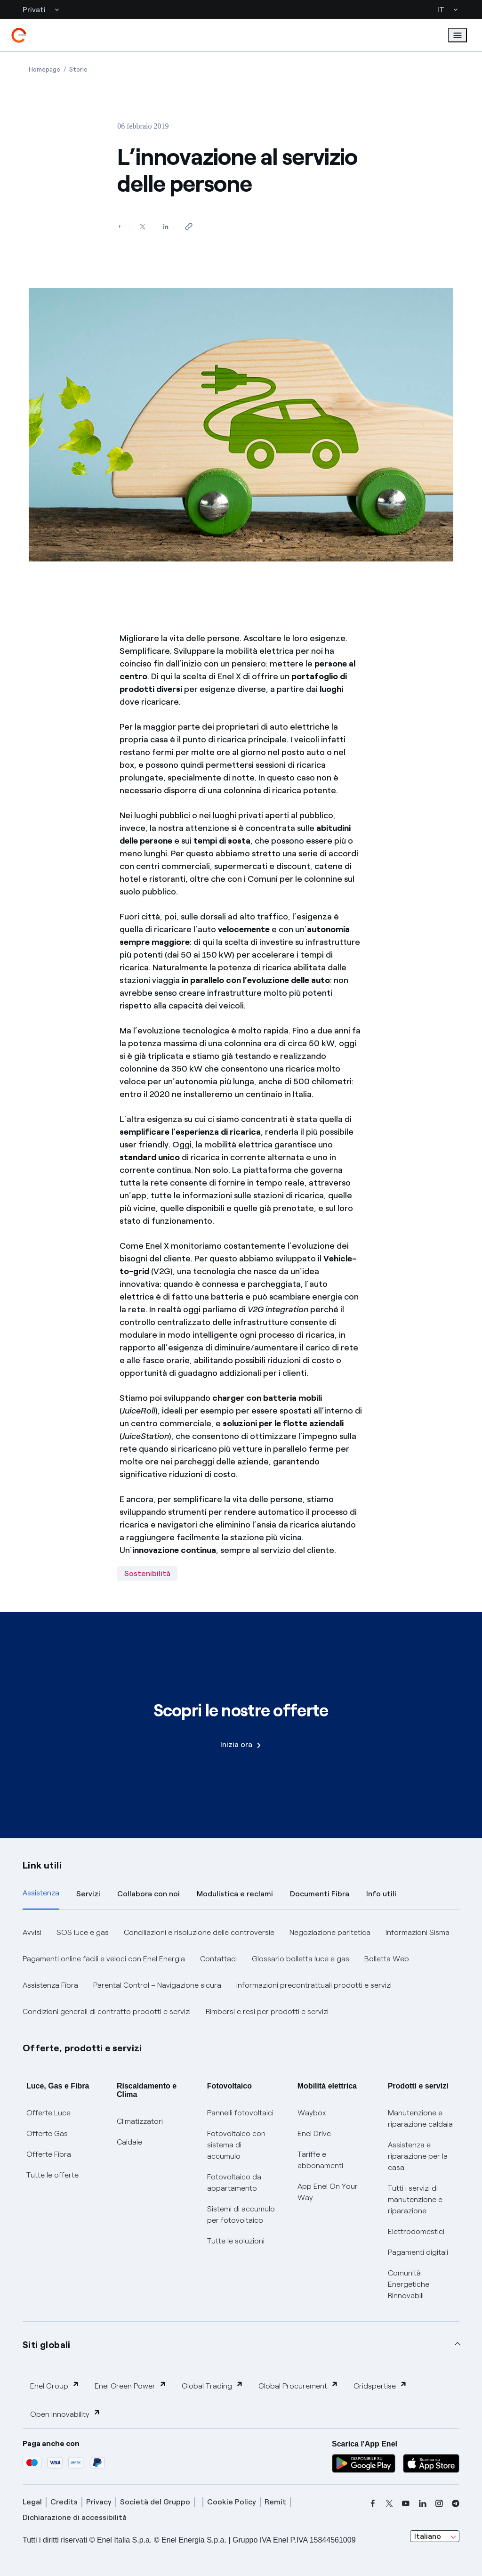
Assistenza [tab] (41, 1892)
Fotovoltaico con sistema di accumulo (236, 2145)
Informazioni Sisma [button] (418, 1932)
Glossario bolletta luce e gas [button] (300, 1958)
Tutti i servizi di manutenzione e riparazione (415, 2199)
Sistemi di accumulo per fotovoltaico (241, 2214)
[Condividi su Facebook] (119, 226)
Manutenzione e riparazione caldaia (420, 2118)
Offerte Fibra (48, 2154)
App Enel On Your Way (327, 2192)
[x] (389, 2503)
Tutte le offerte (52, 2174)
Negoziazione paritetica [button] (329, 1932)
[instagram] (439, 2503)
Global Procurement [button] (298, 2385)
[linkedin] (422, 2503)
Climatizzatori (140, 2121)
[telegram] (455, 2503)
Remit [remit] (275, 2501)
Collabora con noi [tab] (148, 1893)
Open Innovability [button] (65, 2414)
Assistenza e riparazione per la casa (418, 2156)
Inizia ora (240, 1744)
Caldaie (129, 2141)
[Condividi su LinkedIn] (165, 226)
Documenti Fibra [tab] (319, 1893)
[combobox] (434, 2536)
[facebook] (373, 2503)
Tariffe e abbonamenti (320, 2160)
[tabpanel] (241, 1972)
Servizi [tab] (88, 1893)
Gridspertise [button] (380, 2385)
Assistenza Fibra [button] (50, 1985)
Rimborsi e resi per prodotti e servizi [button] (267, 2011)
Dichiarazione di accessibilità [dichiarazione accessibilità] (75, 2517)
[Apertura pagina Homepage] (44, 69)
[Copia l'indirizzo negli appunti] (188, 226)
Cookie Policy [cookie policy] (231, 2501)
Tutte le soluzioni (236, 2240)
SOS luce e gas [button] (82, 1932)
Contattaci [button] (218, 1958)
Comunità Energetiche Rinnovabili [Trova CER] (408, 2284)
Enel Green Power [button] (131, 2385)
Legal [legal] (32, 2501)
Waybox (311, 2112)
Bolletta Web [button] (386, 1958)
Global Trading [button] (212, 2385)
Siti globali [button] (47, 2344)
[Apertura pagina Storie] (78, 69)
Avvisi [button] (32, 1932)
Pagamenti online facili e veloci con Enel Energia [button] (104, 1958)
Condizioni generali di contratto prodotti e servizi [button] (107, 2011)
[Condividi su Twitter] (142, 226)
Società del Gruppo (155, 2501)
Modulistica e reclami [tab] (235, 1893)
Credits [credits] (64, 2501)
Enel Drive (314, 2133)
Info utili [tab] (381, 1893)
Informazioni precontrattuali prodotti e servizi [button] (314, 1985)
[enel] (18, 35)
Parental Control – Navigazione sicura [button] (157, 1985)
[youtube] (406, 2503)
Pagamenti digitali (418, 2252)
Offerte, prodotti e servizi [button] (82, 2048)
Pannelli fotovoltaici (240, 2112)
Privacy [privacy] (99, 2501)
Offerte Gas (47, 2133)
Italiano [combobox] (427, 2536)
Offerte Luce (48, 2112)
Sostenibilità (147, 1573)
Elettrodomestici (416, 2231)
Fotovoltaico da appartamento (234, 2182)
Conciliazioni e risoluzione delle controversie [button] (199, 1932)
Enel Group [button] (55, 2385)
